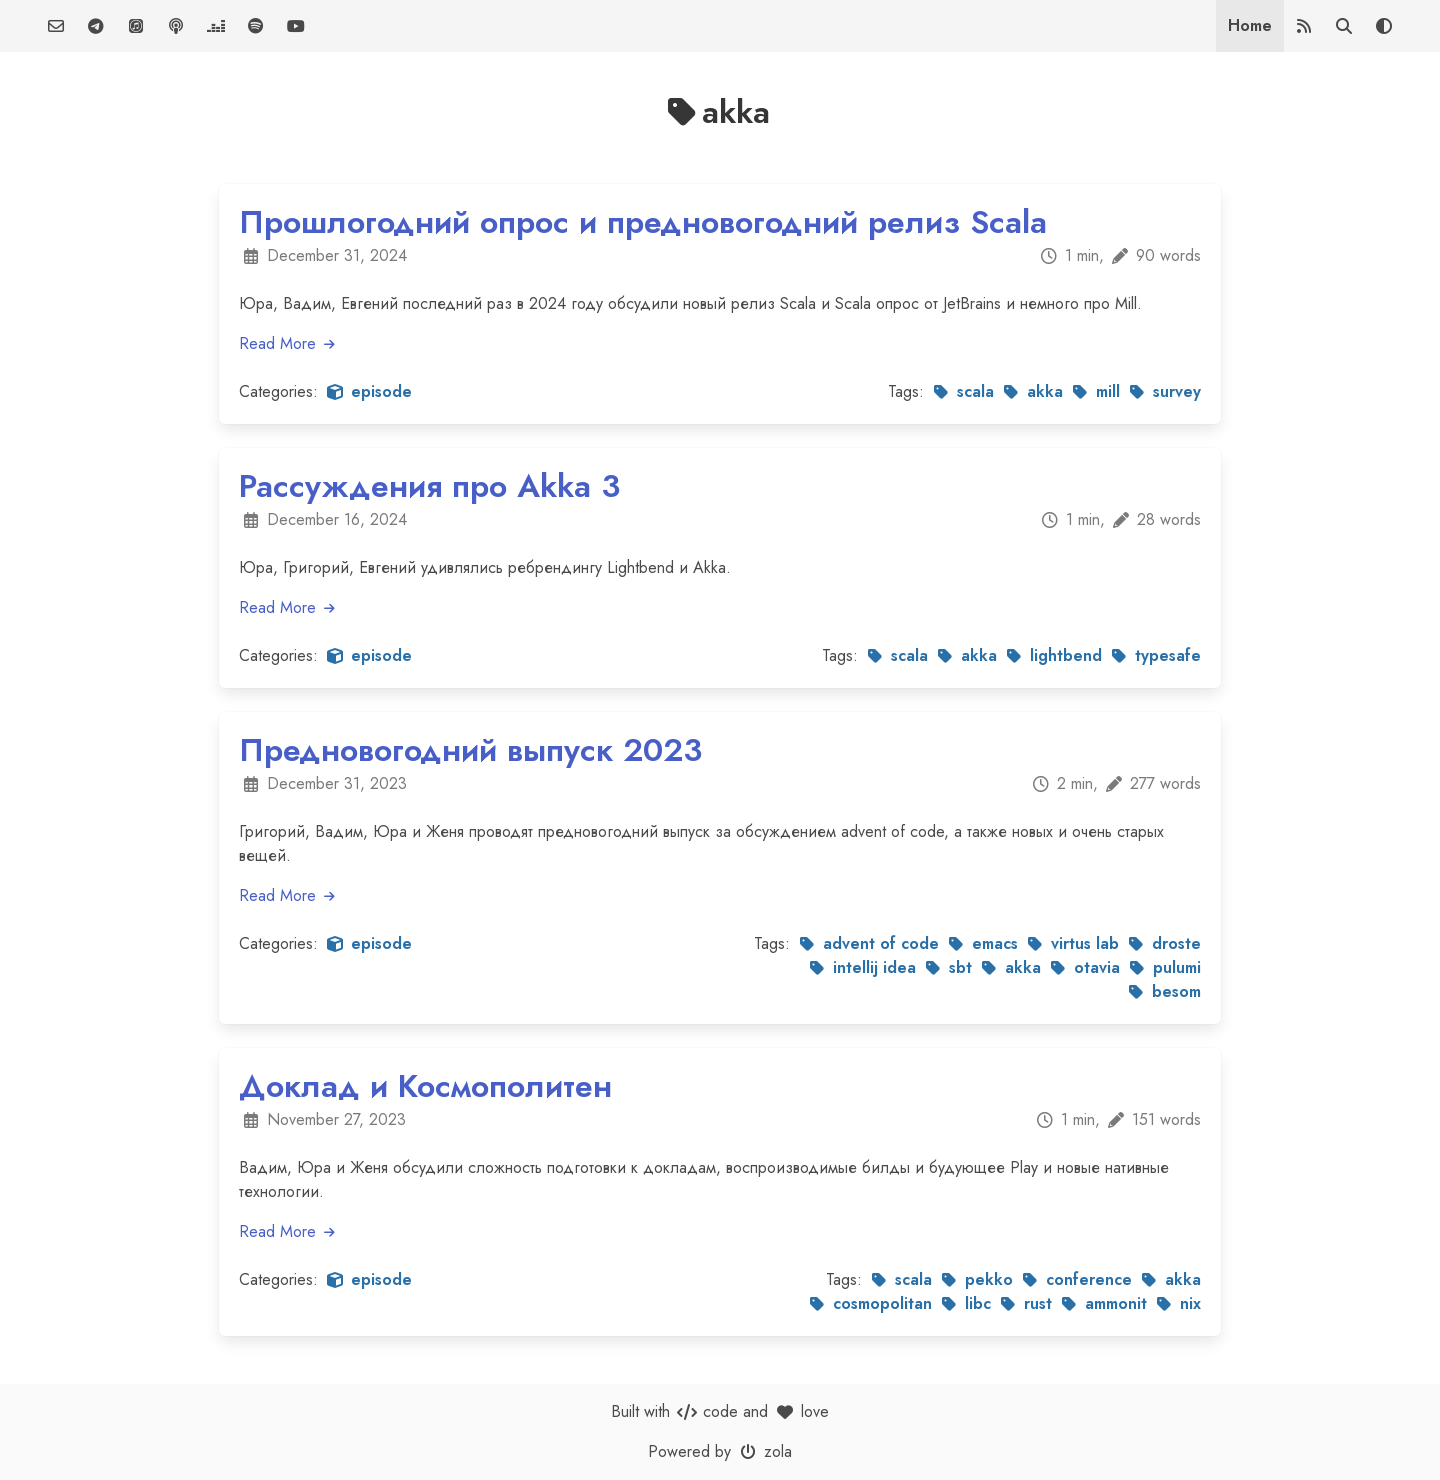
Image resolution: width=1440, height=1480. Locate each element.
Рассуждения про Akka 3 (429, 486)
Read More (288, 343)
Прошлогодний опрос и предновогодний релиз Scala (643, 222)
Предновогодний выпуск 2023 (470, 750)
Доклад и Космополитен (425, 1086)
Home (1250, 25)
